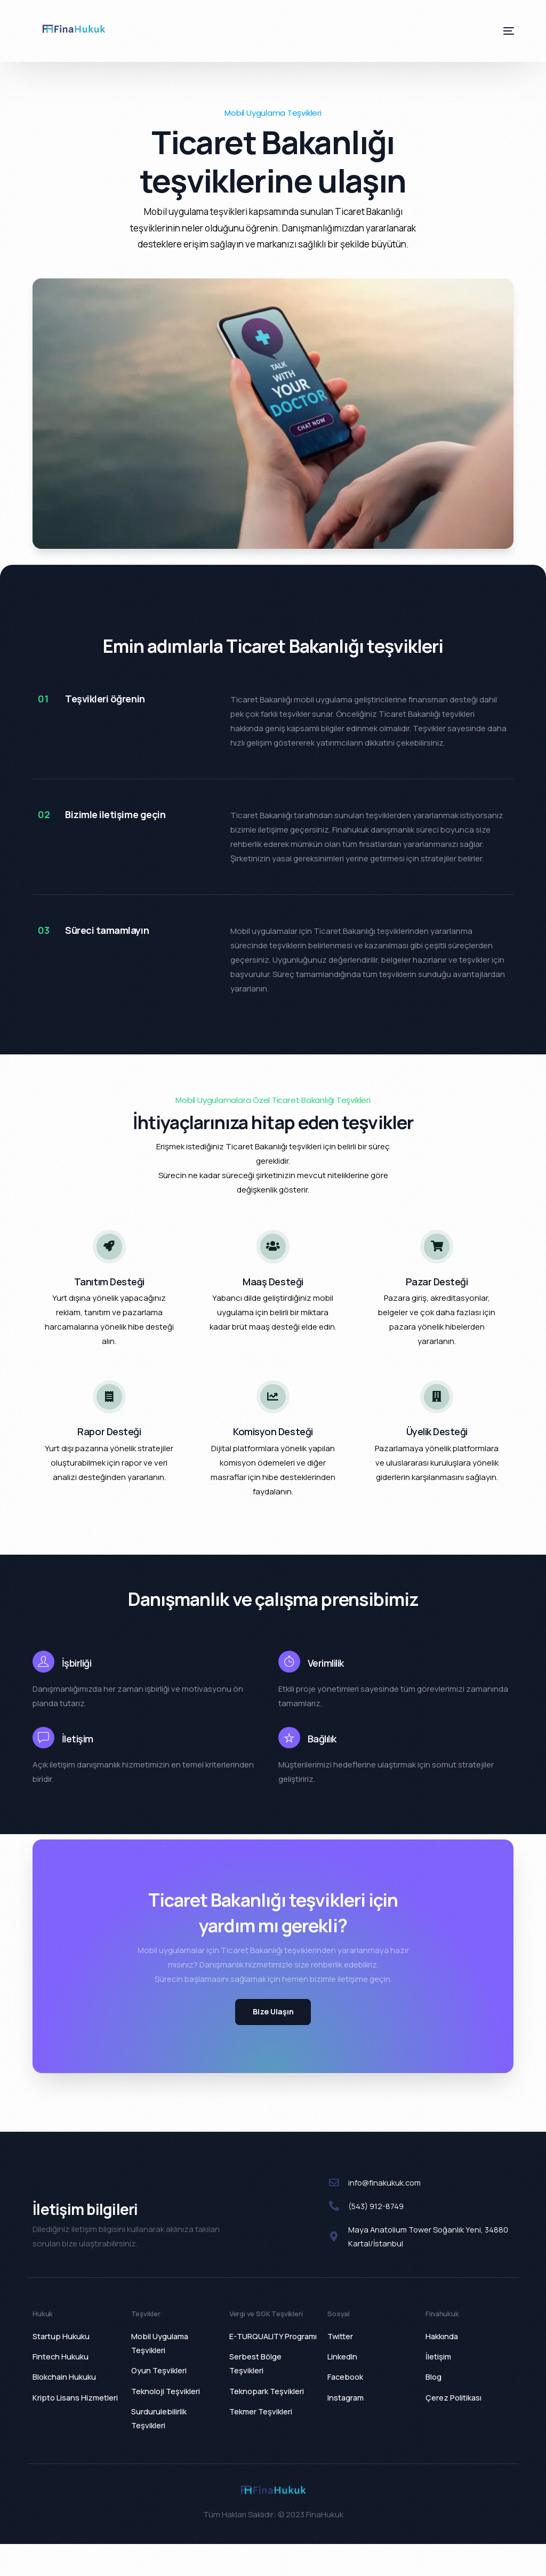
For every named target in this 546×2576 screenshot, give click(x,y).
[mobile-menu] (498, 31)
